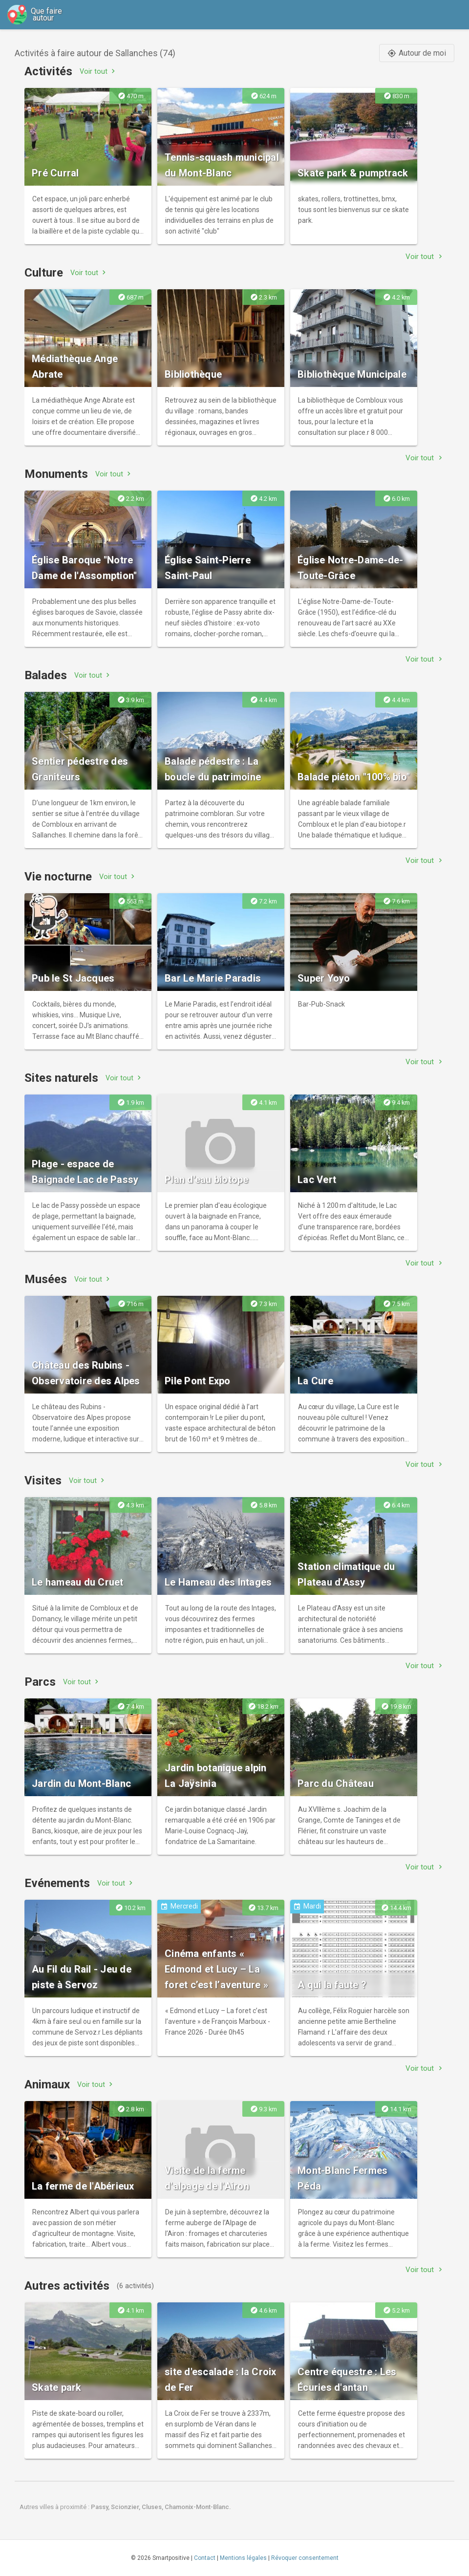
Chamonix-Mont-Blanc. (198, 2507)
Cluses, (153, 2507)
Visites (43, 1480)
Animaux (47, 2084)
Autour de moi (416, 53)
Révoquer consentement (305, 2558)
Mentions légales (243, 2558)
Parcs (40, 1682)
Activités (48, 71)
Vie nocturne (58, 876)
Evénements (57, 1883)
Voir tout (98, 71)
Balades (45, 675)
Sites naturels (61, 1078)
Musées (45, 1279)
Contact (204, 2558)
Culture (43, 272)
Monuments (56, 474)
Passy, (101, 2507)
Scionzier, (126, 2507)
